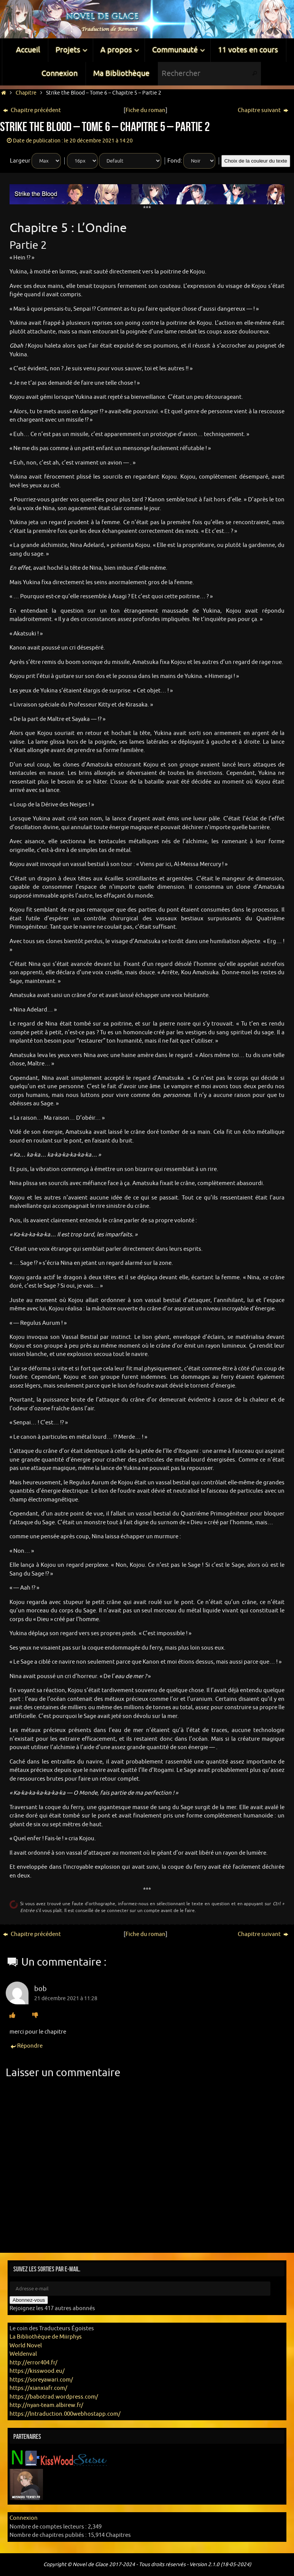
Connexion (24, 2518)
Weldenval (23, 2354)
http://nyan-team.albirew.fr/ (46, 2405)
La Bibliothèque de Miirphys (46, 2337)
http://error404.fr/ (33, 2362)
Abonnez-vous (29, 2300)
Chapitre (26, 93)
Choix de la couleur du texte (255, 161)
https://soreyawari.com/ (41, 2379)
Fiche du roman (145, 110)
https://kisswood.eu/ (37, 2371)
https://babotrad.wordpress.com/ (54, 2397)
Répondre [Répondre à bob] (26, 2046)
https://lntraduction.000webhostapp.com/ (65, 2414)
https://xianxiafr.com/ (38, 2388)
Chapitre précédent (32, 110)
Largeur (20, 160)
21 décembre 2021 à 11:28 (65, 1998)
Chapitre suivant (263, 110)
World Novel (26, 2345)
